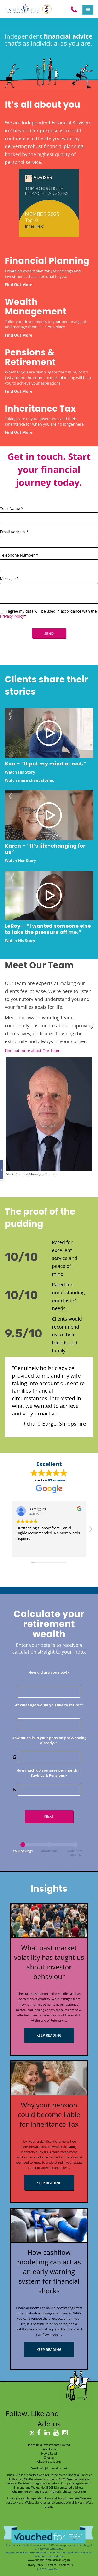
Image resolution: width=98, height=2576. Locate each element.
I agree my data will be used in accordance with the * (48, 614)
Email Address (14, 532)
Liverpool (58, 2502)
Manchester (42, 2502)
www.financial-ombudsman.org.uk (49, 2560)
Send (49, 633)
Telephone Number (19, 555)
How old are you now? (49, 1672)
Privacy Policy (12, 616)
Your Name (11, 508)
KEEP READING (49, 2035)
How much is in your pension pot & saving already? (49, 1740)
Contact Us (66, 2565)
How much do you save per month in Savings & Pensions (49, 1773)
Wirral (70, 2502)
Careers (51, 2565)
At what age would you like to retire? (49, 1705)
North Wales (24, 2502)
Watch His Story (20, 772)
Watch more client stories (29, 780)
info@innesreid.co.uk (53, 2468)
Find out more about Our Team (32, 1050)
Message (9, 578)
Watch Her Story (20, 860)
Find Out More (18, 284)
